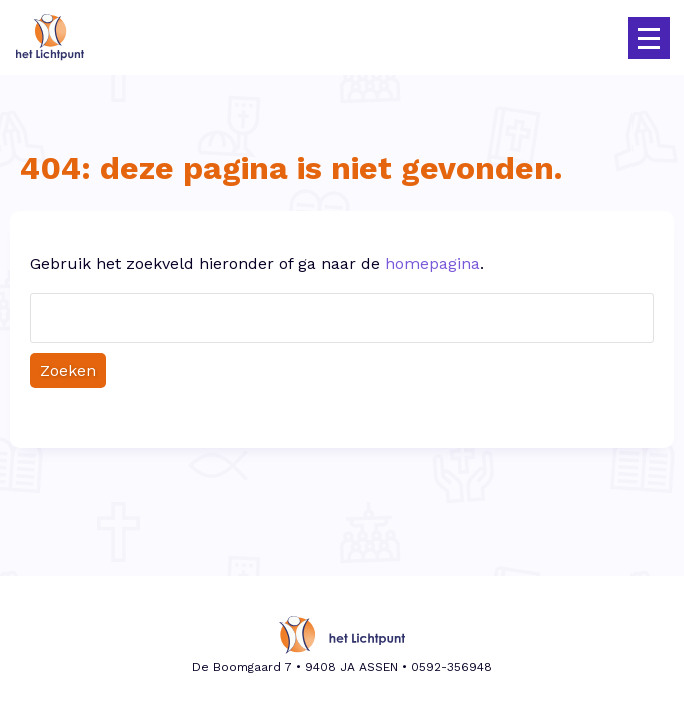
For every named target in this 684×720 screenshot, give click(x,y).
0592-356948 (451, 667)
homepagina (432, 263)
